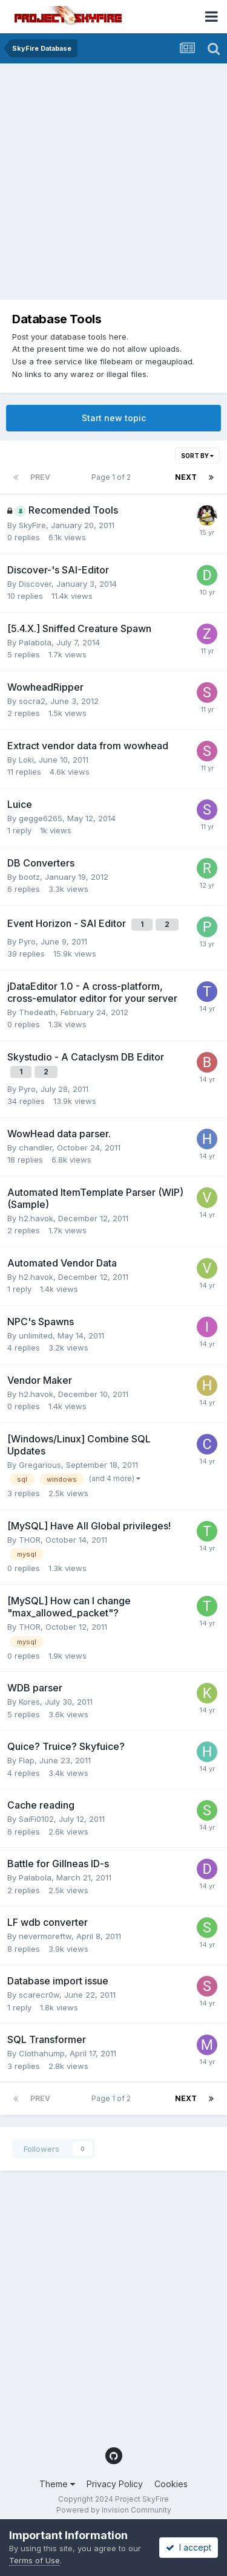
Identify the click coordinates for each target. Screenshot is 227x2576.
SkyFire (32, 525)
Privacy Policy (115, 2484)
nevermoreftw (45, 1936)
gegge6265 (40, 818)
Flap (27, 1760)
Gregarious (40, 1465)
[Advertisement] (113, 182)
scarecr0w (39, 1995)
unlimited (36, 1335)
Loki (26, 759)
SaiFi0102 (36, 1819)
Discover (35, 584)
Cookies (171, 2484)
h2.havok (36, 1218)
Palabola (35, 642)
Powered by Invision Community (113, 2509)
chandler (35, 1147)
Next (186, 477)
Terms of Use (34, 2560)
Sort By (197, 455)
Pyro (27, 941)
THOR (30, 1540)
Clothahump (42, 2053)
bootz (29, 877)
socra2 (32, 701)
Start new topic (114, 418)
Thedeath (37, 1012)
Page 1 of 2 (112, 477)
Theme (57, 2484)
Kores (29, 1701)
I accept (188, 2547)
